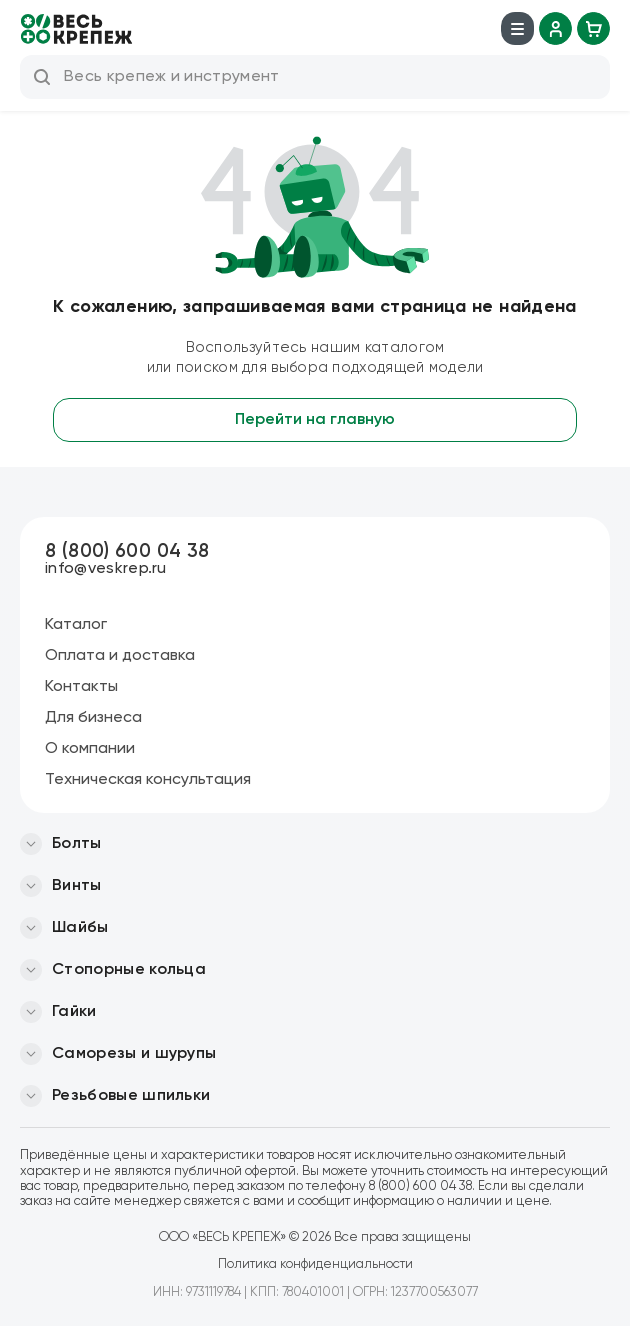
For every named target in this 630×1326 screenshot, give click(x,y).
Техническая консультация (148, 780)
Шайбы (80, 928)
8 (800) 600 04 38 (127, 551)
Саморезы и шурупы (134, 1054)
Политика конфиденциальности (315, 1264)
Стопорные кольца (129, 970)
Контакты (81, 687)
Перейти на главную (315, 420)
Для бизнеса (93, 718)
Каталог (76, 625)
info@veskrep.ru (106, 569)
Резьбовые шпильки (131, 1096)
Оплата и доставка (120, 656)
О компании (90, 749)
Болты (77, 844)
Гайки (74, 1012)
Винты (77, 886)
